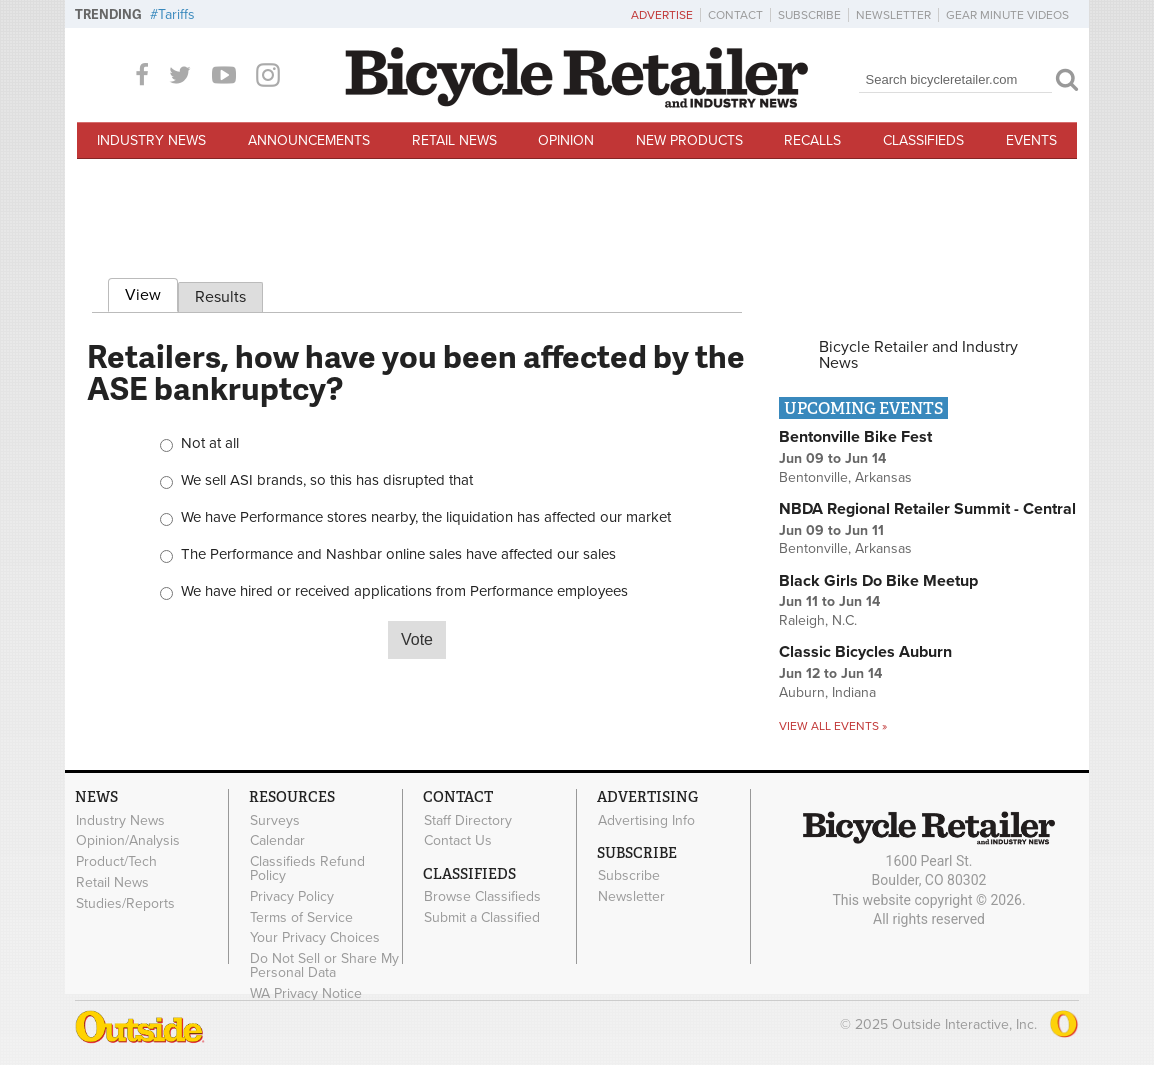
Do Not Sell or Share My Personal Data (324, 966)
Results (220, 297)
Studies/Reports (125, 903)
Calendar (277, 841)
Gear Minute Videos (1007, 15)
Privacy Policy (292, 896)
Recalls (812, 140)
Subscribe (809, 15)
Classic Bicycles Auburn (865, 652)
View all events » (833, 726)
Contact (735, 15)
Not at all (210, 443)
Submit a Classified (482, 917)
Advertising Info (646, 820)
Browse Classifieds (482, 897)
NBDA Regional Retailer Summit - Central (927, 509)
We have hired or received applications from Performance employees (404, 591)
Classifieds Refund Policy (307, 869)
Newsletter (893, 15)
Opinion (566, 140)
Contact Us (458, 841)
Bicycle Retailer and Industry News (918, 355)
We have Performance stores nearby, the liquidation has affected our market (426, 517)
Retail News (454, 140)
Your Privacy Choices (315, 938)
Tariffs (176, 14)
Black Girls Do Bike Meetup (878, 581)
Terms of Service (301, 917)
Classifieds (923, 140)
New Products (689, 140)
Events (1031, 140)
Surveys (275, 820)
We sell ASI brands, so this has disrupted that (327, 480)
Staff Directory (468, 820)
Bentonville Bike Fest (855, 437)
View (151, 292)
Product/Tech (116, 862)
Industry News (151, 140)
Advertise (662, 15)
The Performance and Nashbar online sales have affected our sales (398, 554)
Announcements (309, 140)
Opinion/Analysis (128, 841)
